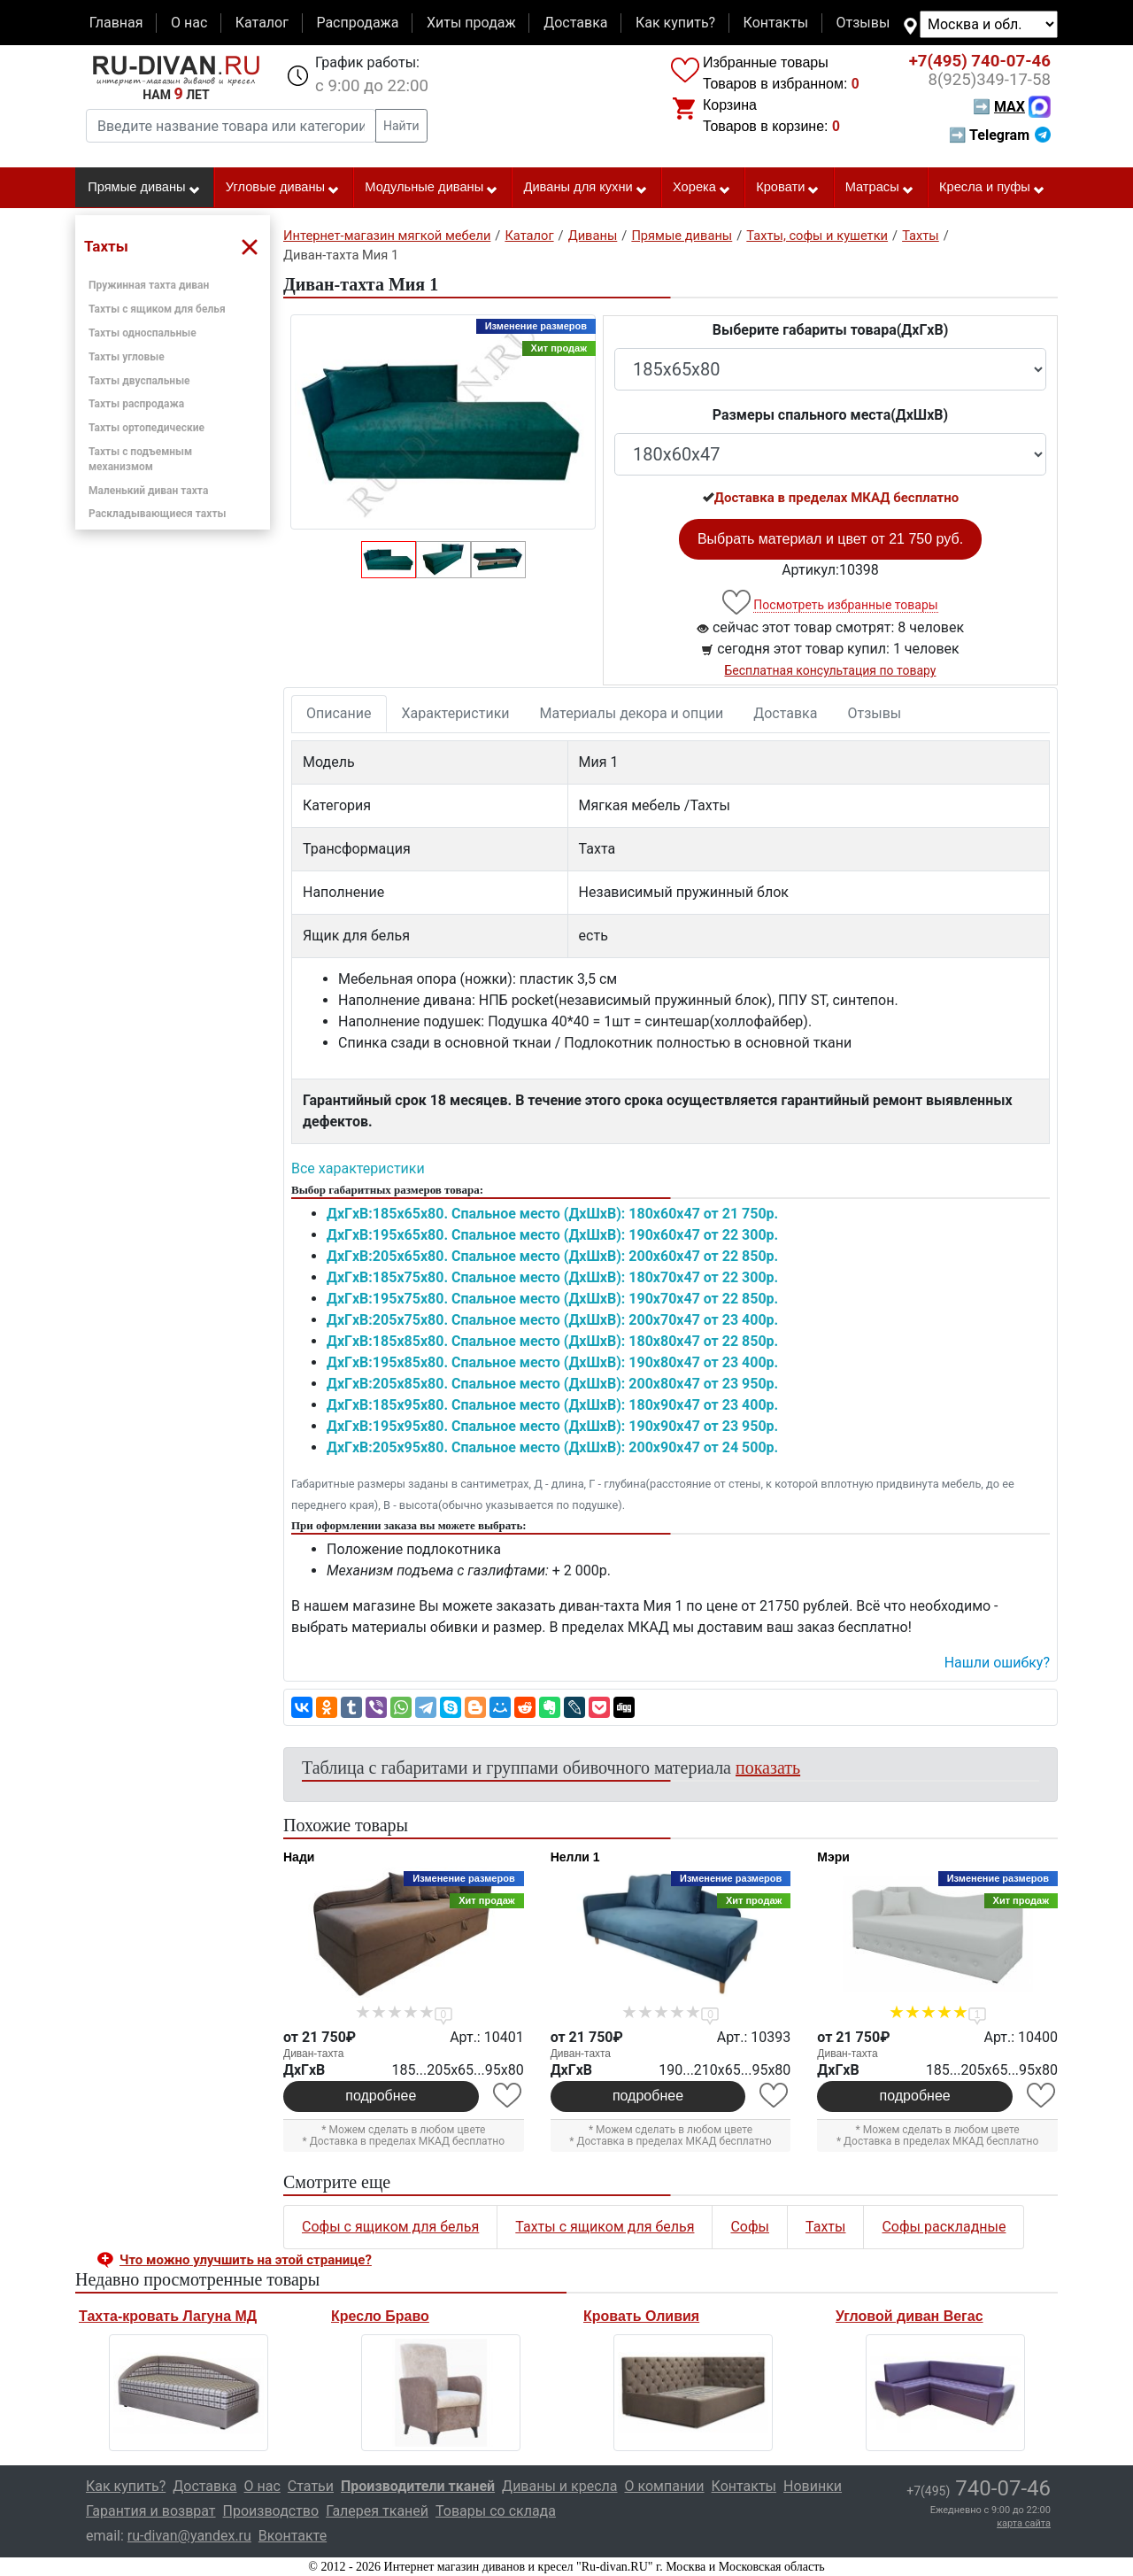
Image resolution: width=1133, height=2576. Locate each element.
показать (768, 1767)
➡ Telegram (1000, 135)
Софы (749, 2226)
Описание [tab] (339, 713)
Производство (271, 2511)
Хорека (702, 188)
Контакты (776, 22)
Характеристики (456, 713)
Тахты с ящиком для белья (157, 309)
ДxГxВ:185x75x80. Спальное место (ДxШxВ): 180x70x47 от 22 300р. (552, 1277)
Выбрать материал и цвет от (830, 538)
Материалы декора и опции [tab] (632, 713)
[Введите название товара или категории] (231, 126)
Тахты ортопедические (146, 428)
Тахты (825, 2226)
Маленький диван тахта (148, 490)
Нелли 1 (575, 1857)
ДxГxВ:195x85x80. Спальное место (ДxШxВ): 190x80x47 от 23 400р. (552, 1362)
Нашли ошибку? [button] (997, 1662)
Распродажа (357, 22)
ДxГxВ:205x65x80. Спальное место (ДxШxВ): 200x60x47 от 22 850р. (552, 1256)
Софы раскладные (944, 2226)
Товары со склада (495, 2511)
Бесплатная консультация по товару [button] (830, 670)
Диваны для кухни (586, 188)
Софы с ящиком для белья (390, 2226)
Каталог (262, 22)
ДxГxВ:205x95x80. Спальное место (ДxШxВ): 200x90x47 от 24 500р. (552, 1447)
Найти (401, 126)
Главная (116, 22)
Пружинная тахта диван (149, 285)
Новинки (812, 2486)
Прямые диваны (144, 188)
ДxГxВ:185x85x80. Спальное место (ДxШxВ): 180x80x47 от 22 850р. (552, 1341)
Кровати (788, 188)
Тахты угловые (127, 357)
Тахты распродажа (136, 404)
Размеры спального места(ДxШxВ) (830, 414)
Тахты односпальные (143, 333)
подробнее (380, 2095)
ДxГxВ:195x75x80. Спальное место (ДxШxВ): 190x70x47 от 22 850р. (552, 1298)
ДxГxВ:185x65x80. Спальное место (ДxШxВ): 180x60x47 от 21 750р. (552, 1213)
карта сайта (1024, 2523)
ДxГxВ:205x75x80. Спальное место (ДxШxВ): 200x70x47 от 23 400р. (552, 1319)
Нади (298, 1857)
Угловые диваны (283, 188)
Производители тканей (418, 2486)
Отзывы (863, 22)
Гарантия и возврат (151, 2511)
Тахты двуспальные (139, 381)
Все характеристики (358, 1168)
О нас (189, 22)
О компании (664, 2486)
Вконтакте (292, 2535)
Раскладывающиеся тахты (157, 513)
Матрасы (879, 188)
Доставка (575, 22)
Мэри (833, 1857)
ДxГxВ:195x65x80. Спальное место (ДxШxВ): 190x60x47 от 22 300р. (552, 1234)
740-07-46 (980, 61)
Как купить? (675, 22)
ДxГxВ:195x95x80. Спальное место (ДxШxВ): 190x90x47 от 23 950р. (552, 1426)
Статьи (311, 2486)
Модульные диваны (431, 188)
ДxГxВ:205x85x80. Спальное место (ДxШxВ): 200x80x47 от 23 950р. (552, 1383)
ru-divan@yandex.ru (189, 2535)
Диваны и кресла (559, 2486)
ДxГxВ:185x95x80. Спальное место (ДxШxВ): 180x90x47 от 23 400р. (552, 1404)
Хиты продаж (471, 22)
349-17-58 (989, 79)
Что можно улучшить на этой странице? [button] (245, 2260)
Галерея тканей (377, 2511)
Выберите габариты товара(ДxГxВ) (831, 329)
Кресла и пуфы (992, 188)
